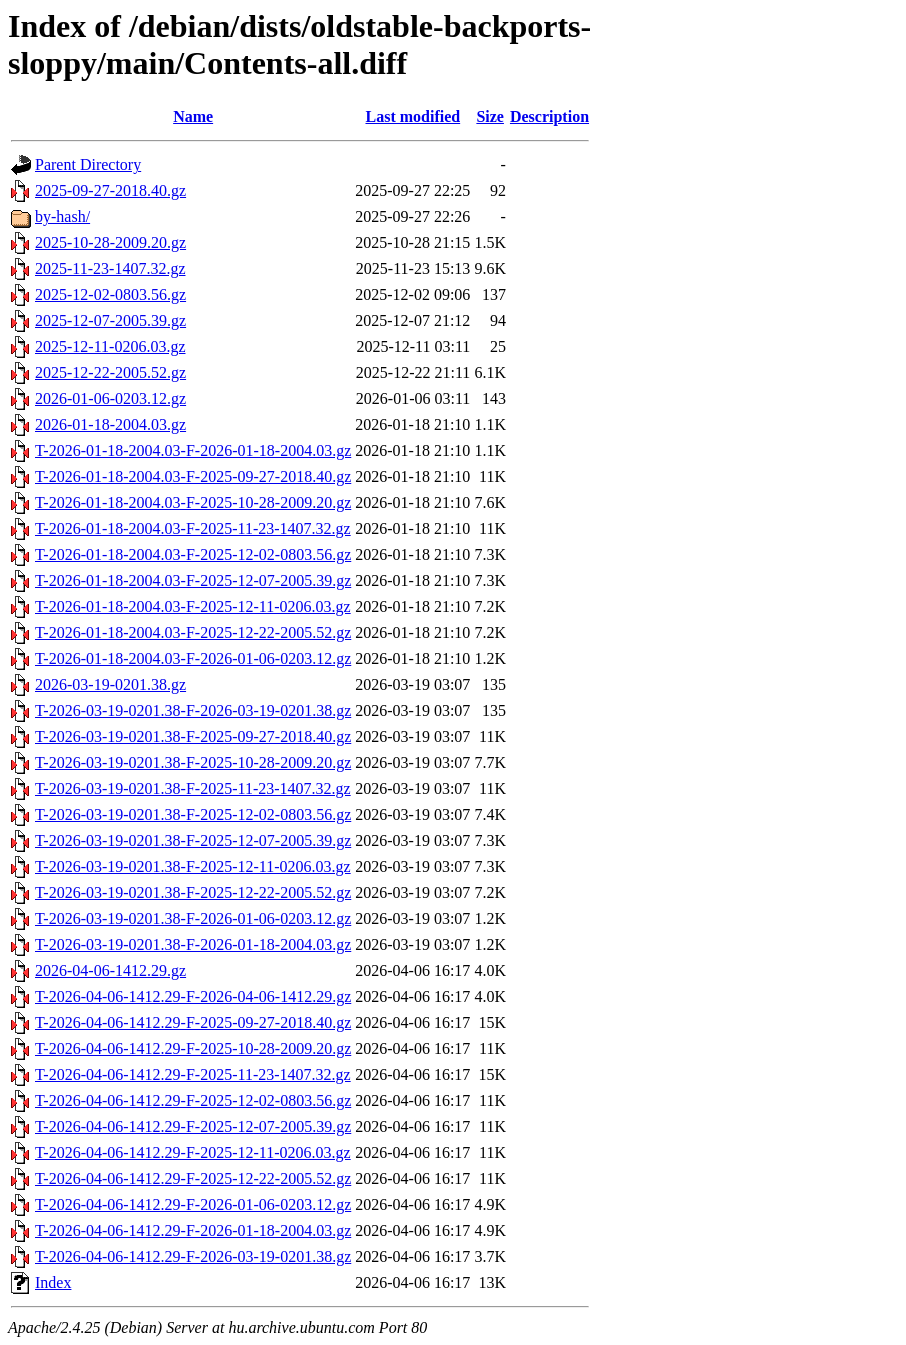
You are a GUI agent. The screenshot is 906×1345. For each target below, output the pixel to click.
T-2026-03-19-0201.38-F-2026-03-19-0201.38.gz (193, 710)
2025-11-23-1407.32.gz (110, 268)
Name (193, 116)
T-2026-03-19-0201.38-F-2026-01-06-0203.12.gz (193, 918)
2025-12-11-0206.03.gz (110, 346)
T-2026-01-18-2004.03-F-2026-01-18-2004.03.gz (193, 450)
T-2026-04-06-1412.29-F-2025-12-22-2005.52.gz (193, 1178)
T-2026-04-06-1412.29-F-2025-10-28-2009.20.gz (193, 1048)
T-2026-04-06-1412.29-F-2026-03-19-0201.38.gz (193, 1256)
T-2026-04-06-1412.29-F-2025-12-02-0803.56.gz (193, 1100)
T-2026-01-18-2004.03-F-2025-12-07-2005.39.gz (193, 580)
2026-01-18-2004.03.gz (110, 424)
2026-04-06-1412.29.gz (110, 970)
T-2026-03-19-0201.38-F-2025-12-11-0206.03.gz (193, 866)
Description (549, 116)
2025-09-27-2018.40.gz (110, 190)
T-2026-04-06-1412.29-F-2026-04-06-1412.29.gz (193, 996)
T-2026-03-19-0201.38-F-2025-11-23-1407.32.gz (193, 788)
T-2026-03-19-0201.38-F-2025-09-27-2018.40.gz (193, 736)
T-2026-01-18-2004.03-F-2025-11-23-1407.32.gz (193, 528)
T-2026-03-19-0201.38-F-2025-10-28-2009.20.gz (193, 762)
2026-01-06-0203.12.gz (110, 398)
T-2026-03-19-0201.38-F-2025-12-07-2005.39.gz (193, 840)
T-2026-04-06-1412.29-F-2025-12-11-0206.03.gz (193, 1152)
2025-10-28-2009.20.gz (110, 242)
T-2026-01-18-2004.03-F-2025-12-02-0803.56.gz (193, 554)
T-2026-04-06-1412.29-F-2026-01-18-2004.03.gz (193, 1230)
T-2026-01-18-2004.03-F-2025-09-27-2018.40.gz (193, 476)
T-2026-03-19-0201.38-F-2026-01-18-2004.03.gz (193, 944)
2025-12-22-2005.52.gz (110, 372)
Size (490, 116)
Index (53, 1282)
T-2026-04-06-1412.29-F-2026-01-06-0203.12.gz (193, 1204)
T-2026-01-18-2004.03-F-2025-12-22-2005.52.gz (193, 632)
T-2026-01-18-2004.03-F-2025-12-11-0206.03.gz (193, 606)
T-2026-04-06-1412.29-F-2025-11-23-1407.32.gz (193, 1074)
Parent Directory (88, 164)
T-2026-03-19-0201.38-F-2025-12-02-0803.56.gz (193, 814)
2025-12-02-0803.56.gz (110, 294)
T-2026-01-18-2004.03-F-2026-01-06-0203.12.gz (193, 658)
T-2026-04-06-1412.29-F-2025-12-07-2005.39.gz (193, 1126)
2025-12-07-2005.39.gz (110, 320)
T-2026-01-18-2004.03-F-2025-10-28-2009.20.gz (193, 502)
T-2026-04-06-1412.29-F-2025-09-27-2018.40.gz (193, 1022)
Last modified (412, 116)
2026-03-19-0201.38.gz (110, 684)
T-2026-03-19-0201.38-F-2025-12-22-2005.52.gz (193, 892)
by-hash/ (62, 216)
